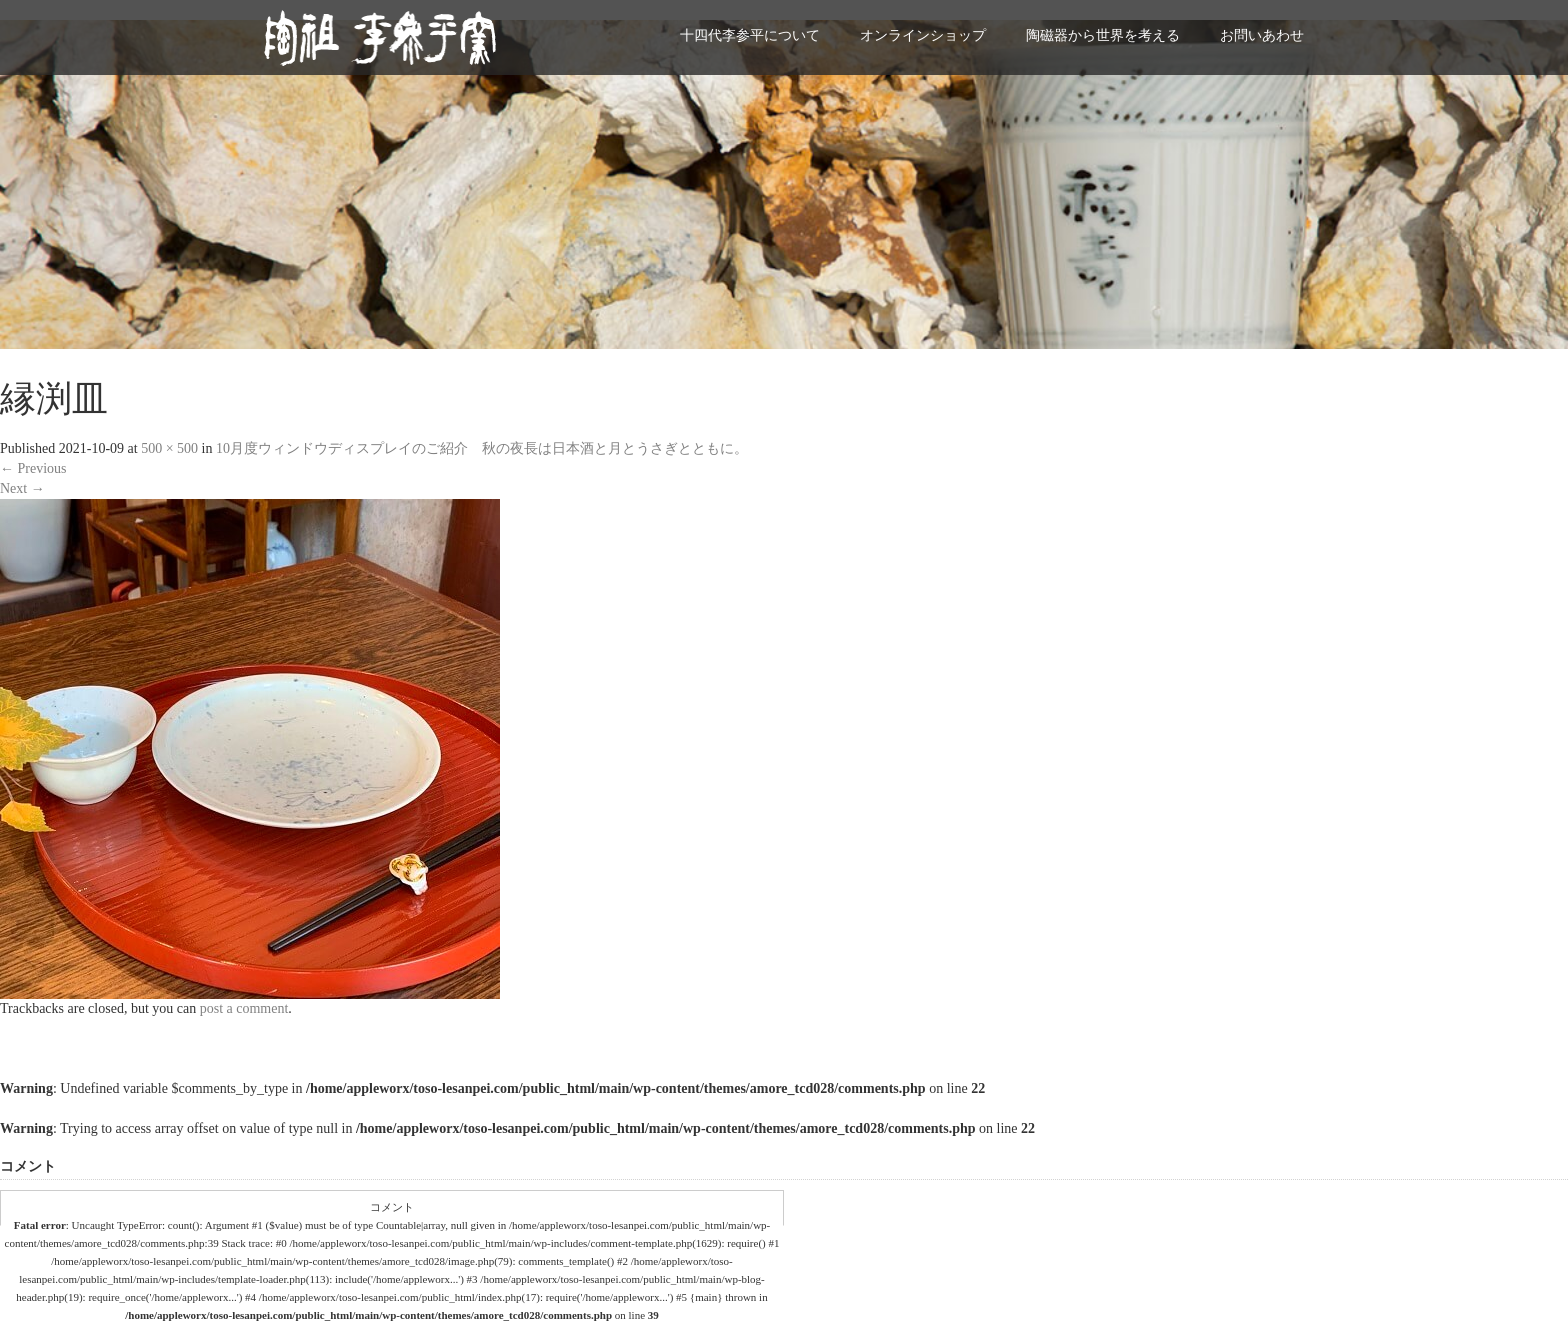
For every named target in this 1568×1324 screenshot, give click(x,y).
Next (22, 488)
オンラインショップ (923, 35)
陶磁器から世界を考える (1103, 35)
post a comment (244, 1008)
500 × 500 (169, 448)
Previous (33, 468)
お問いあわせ (1262, 35)
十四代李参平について (750, 35)
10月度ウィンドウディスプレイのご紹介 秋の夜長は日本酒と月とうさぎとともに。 (482, 448)
